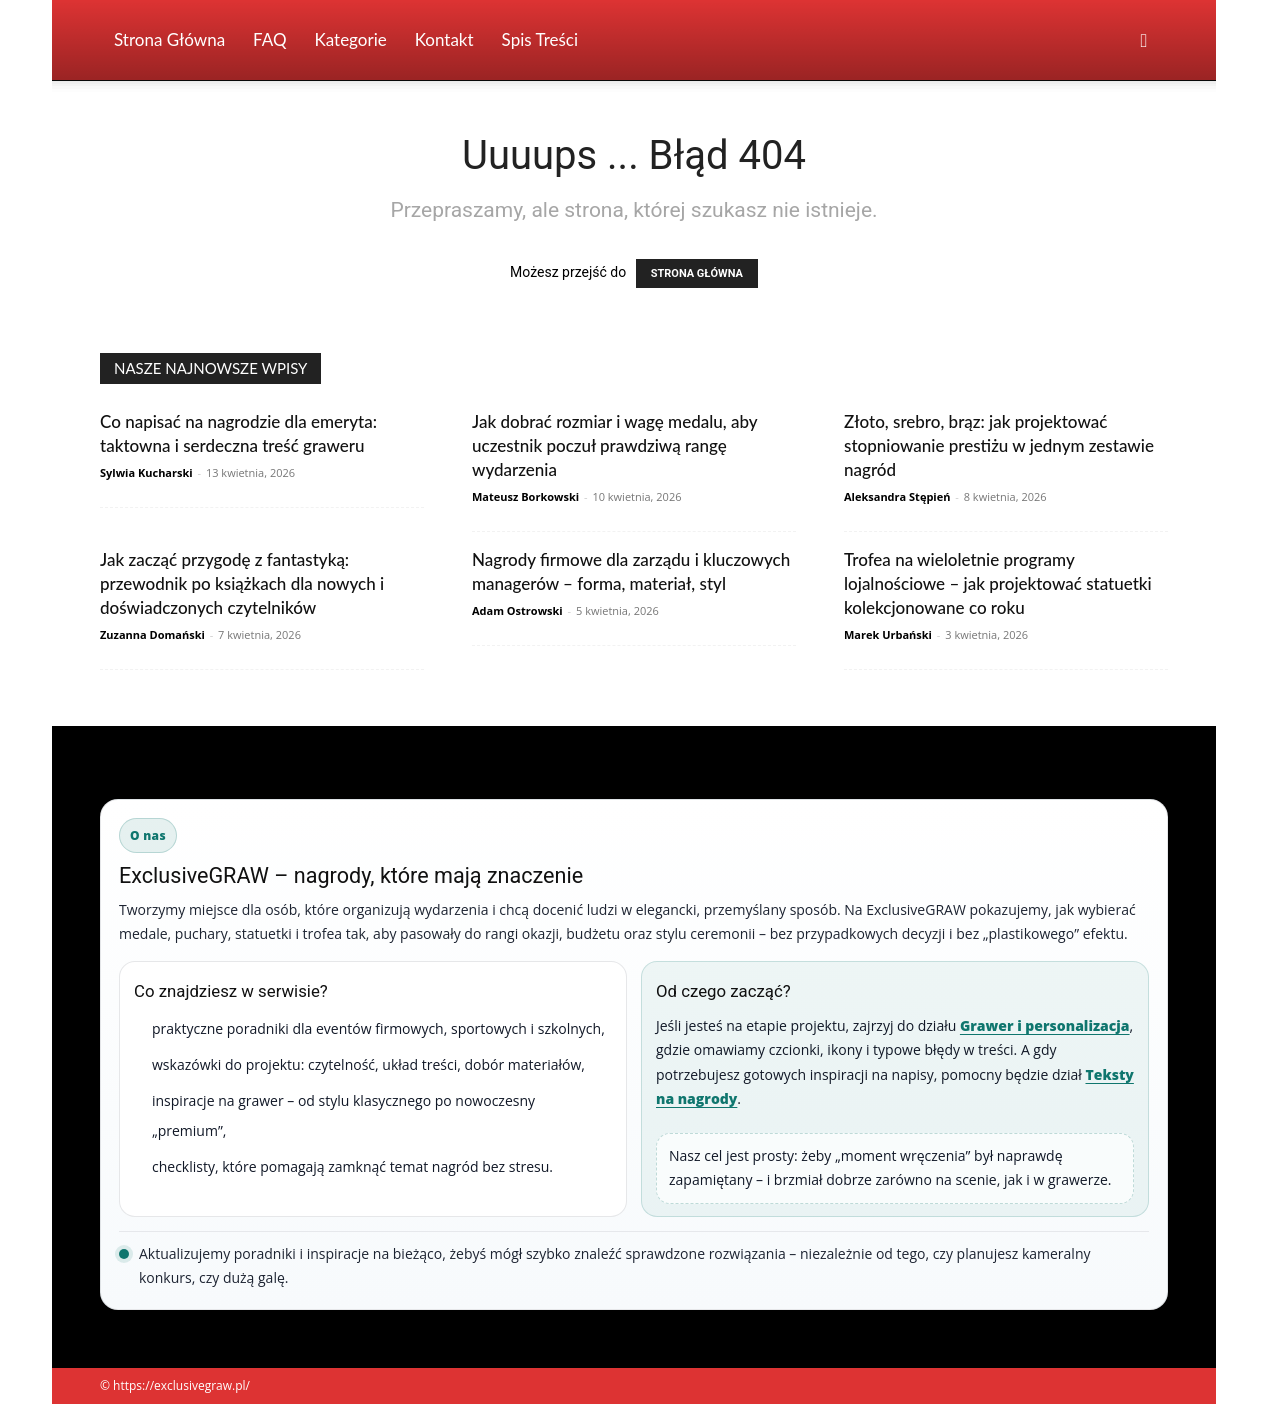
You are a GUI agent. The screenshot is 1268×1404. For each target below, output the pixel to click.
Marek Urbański (888, 634)
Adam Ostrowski (517, 610)
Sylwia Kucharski (146, 472)
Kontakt (444, 39)
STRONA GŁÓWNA (697, 273)
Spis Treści (540, 39)
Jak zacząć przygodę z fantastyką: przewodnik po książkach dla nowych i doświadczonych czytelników (242, 583)
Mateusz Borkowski (525, 496)
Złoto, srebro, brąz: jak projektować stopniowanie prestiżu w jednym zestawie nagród (999, 445)
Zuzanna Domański (152, 634)
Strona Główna (169, 39)
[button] (1144, 41)
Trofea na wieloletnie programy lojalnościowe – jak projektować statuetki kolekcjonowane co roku (998, 583)
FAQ (269, 39)
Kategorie (351, 39)
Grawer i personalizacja (1045, 1025)
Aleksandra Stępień (897, 496)
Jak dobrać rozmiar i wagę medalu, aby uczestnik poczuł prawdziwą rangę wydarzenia (614, 445)
